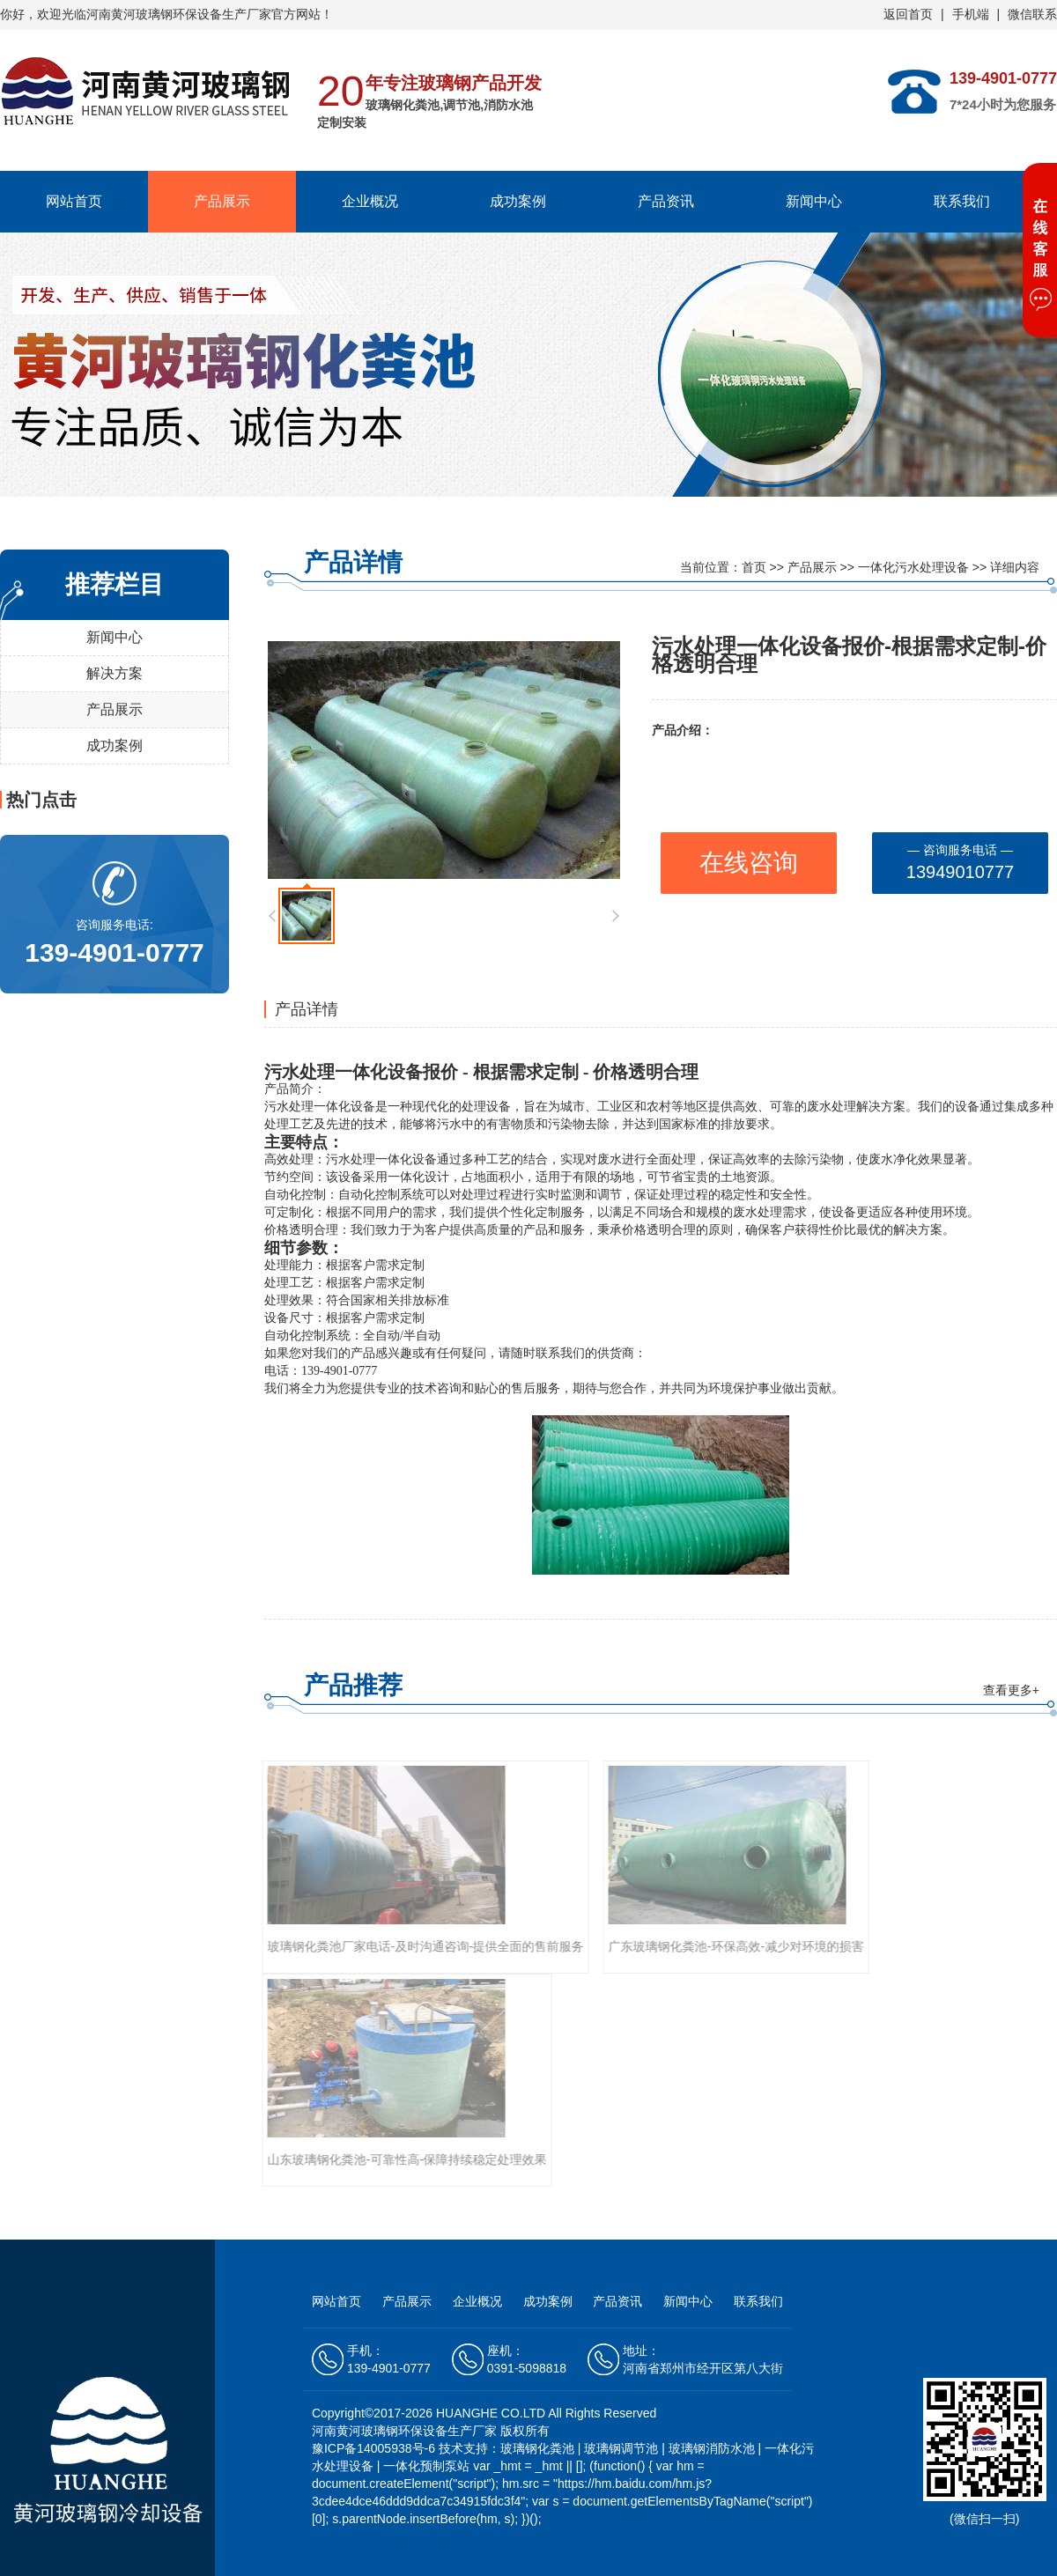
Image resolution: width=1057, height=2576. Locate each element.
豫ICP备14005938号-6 (375, 2448)
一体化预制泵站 (426, 2466)
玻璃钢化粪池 (537, 2448)
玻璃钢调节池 (621, 2448)
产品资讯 (666, 201)
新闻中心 (814, 201)
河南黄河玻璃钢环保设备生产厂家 (178, 14)
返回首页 (908, 14)
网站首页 (74, 201)
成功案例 (518, 201)
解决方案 (114, 673)
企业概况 (370, 201)
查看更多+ (1011, 1690)
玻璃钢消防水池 (712, 2448)
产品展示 (222, 201)
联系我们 (962, 201)
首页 (754, 567)
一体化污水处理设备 (913, 567)
